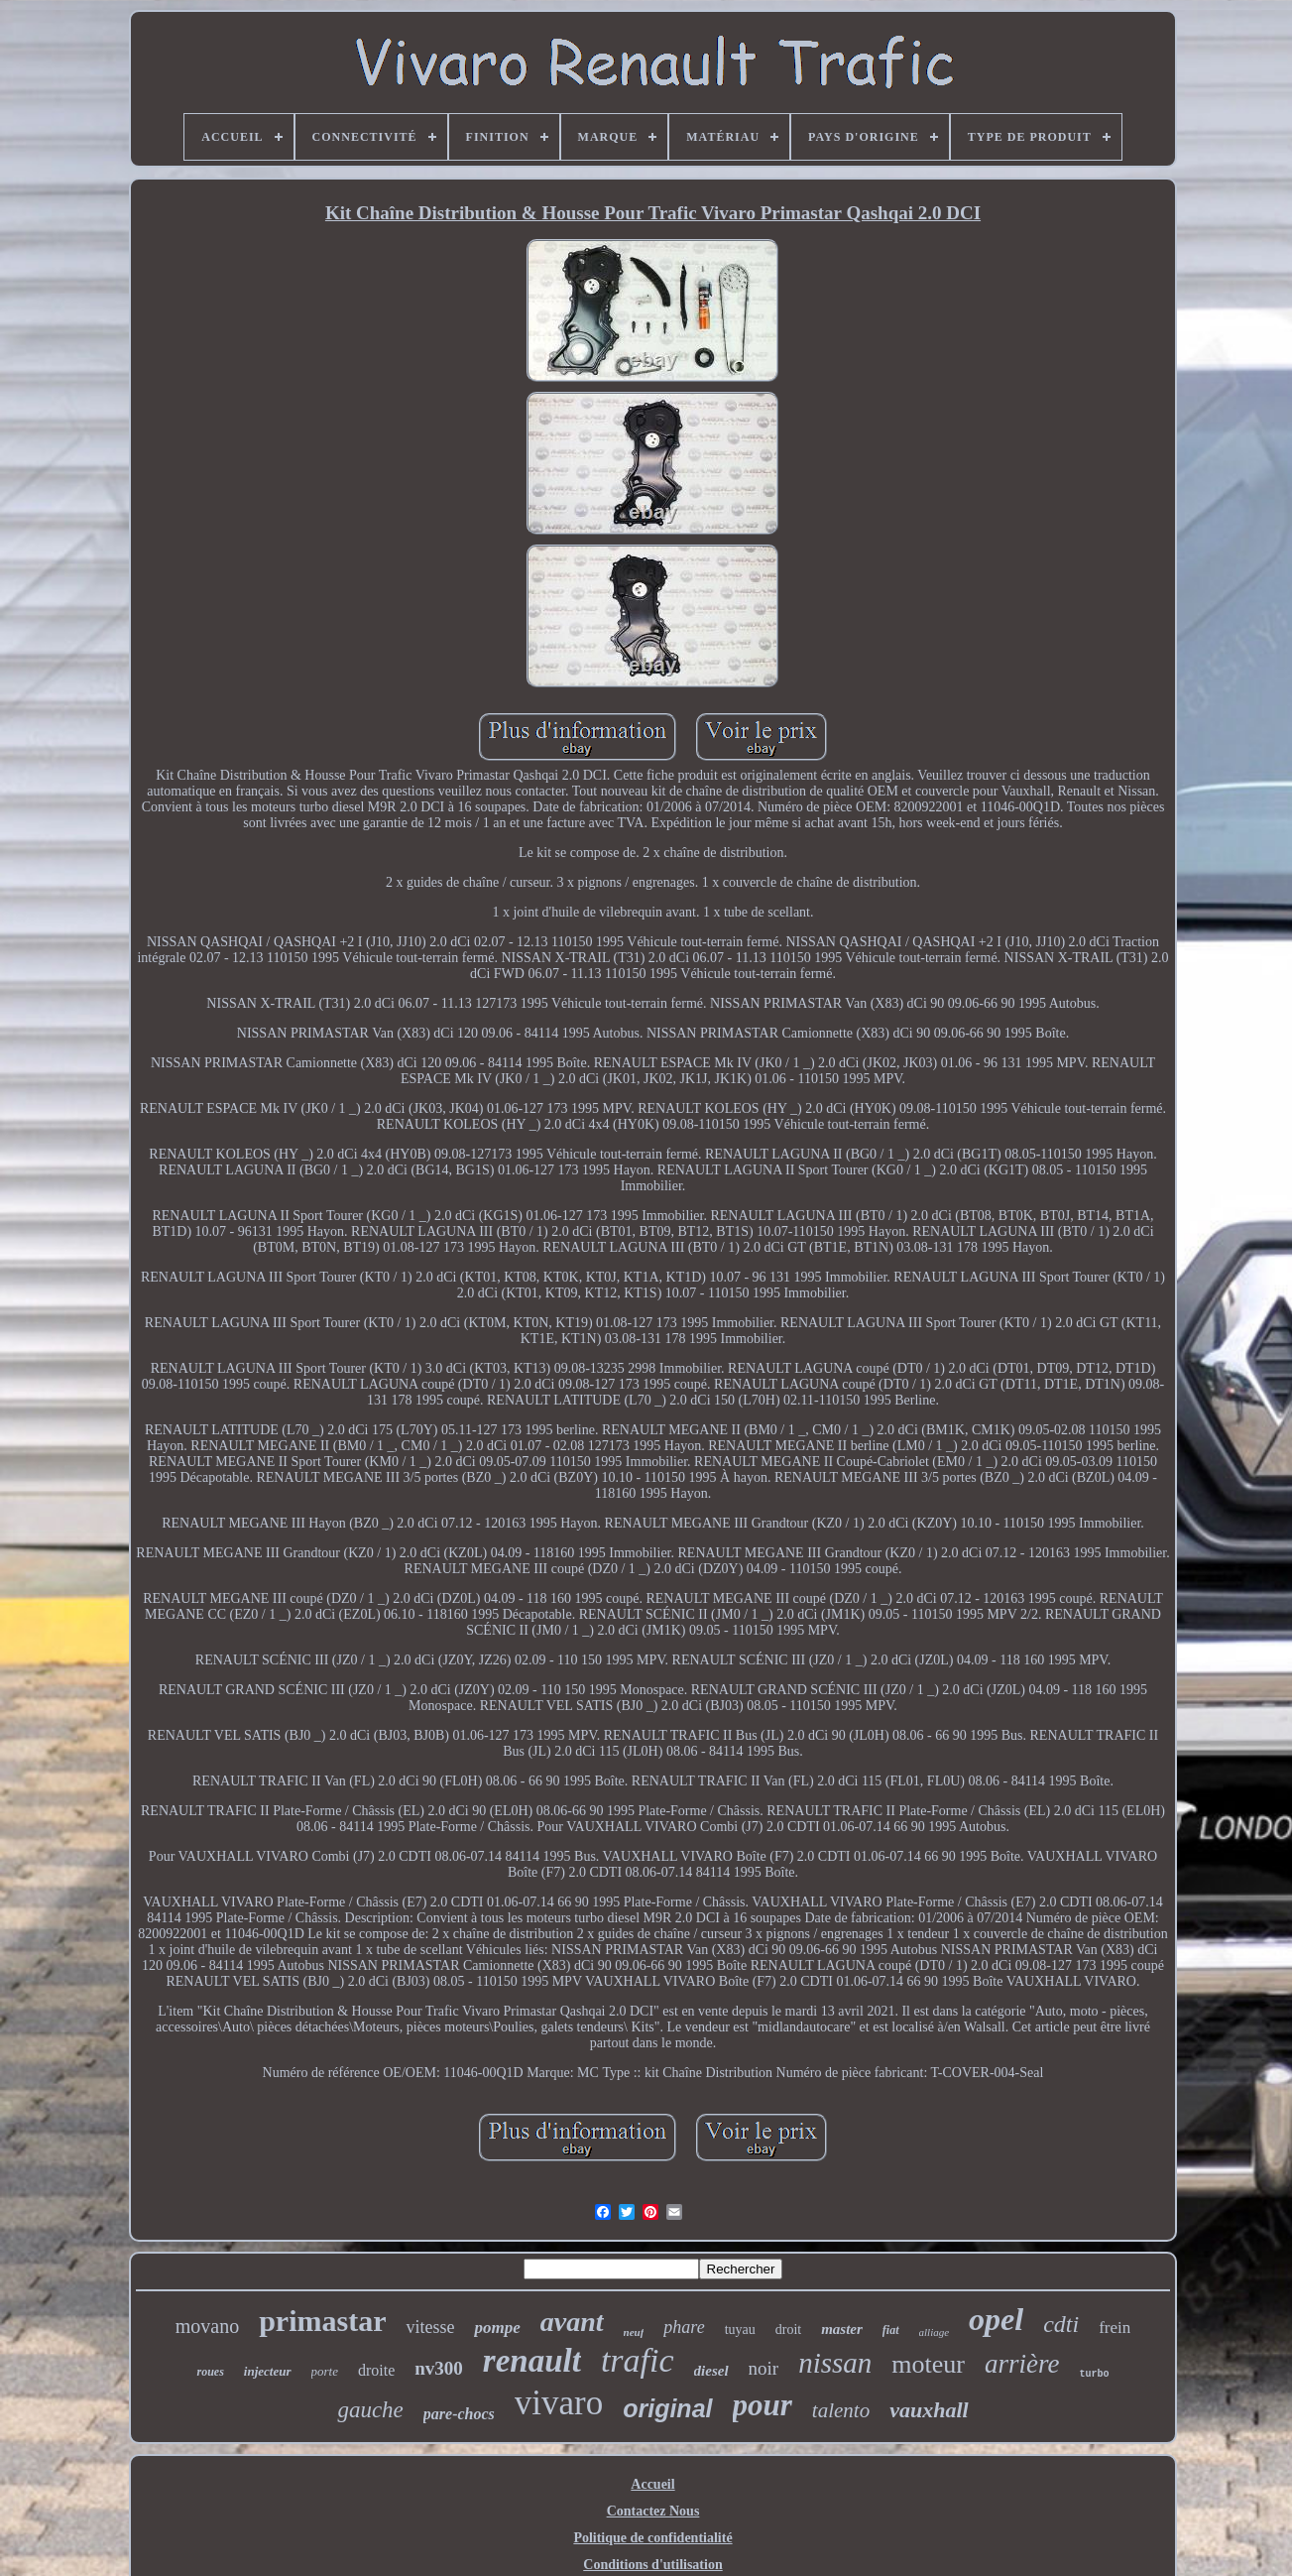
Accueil (652, 2484)
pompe (497, 2327)
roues (209, 2372)
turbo (1094, 2374)
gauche (370, 2409)
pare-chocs (459, 2413)
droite (376, 2370)
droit (788, 2329)
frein (1114, 2327)
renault (532, 2361)
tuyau (740, 2329)
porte (324, 2371)
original (667, 2408)
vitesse (430, 2327)
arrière (1022, 2364)
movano (207, 2326)
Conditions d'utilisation (652, 2564)
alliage (934, 2332)
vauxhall (928, 2409)
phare (683, 2327)
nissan (835, 2363)
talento (841, 2410)
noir (764, 2368)
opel (996, 2319)
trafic (637, 2360)
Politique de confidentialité (652, 2537)
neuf (634, 2332)
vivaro (559, 2403)
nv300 (438, 2368)
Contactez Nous (653, 2511)
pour (762, 2405)
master (842, 2329)
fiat (890, 2330)
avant (572, 2321)
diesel (711, 2371)
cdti (1061, 2324)
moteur (928, 2364)
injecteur (268, 2371)
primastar (322, 2320)
